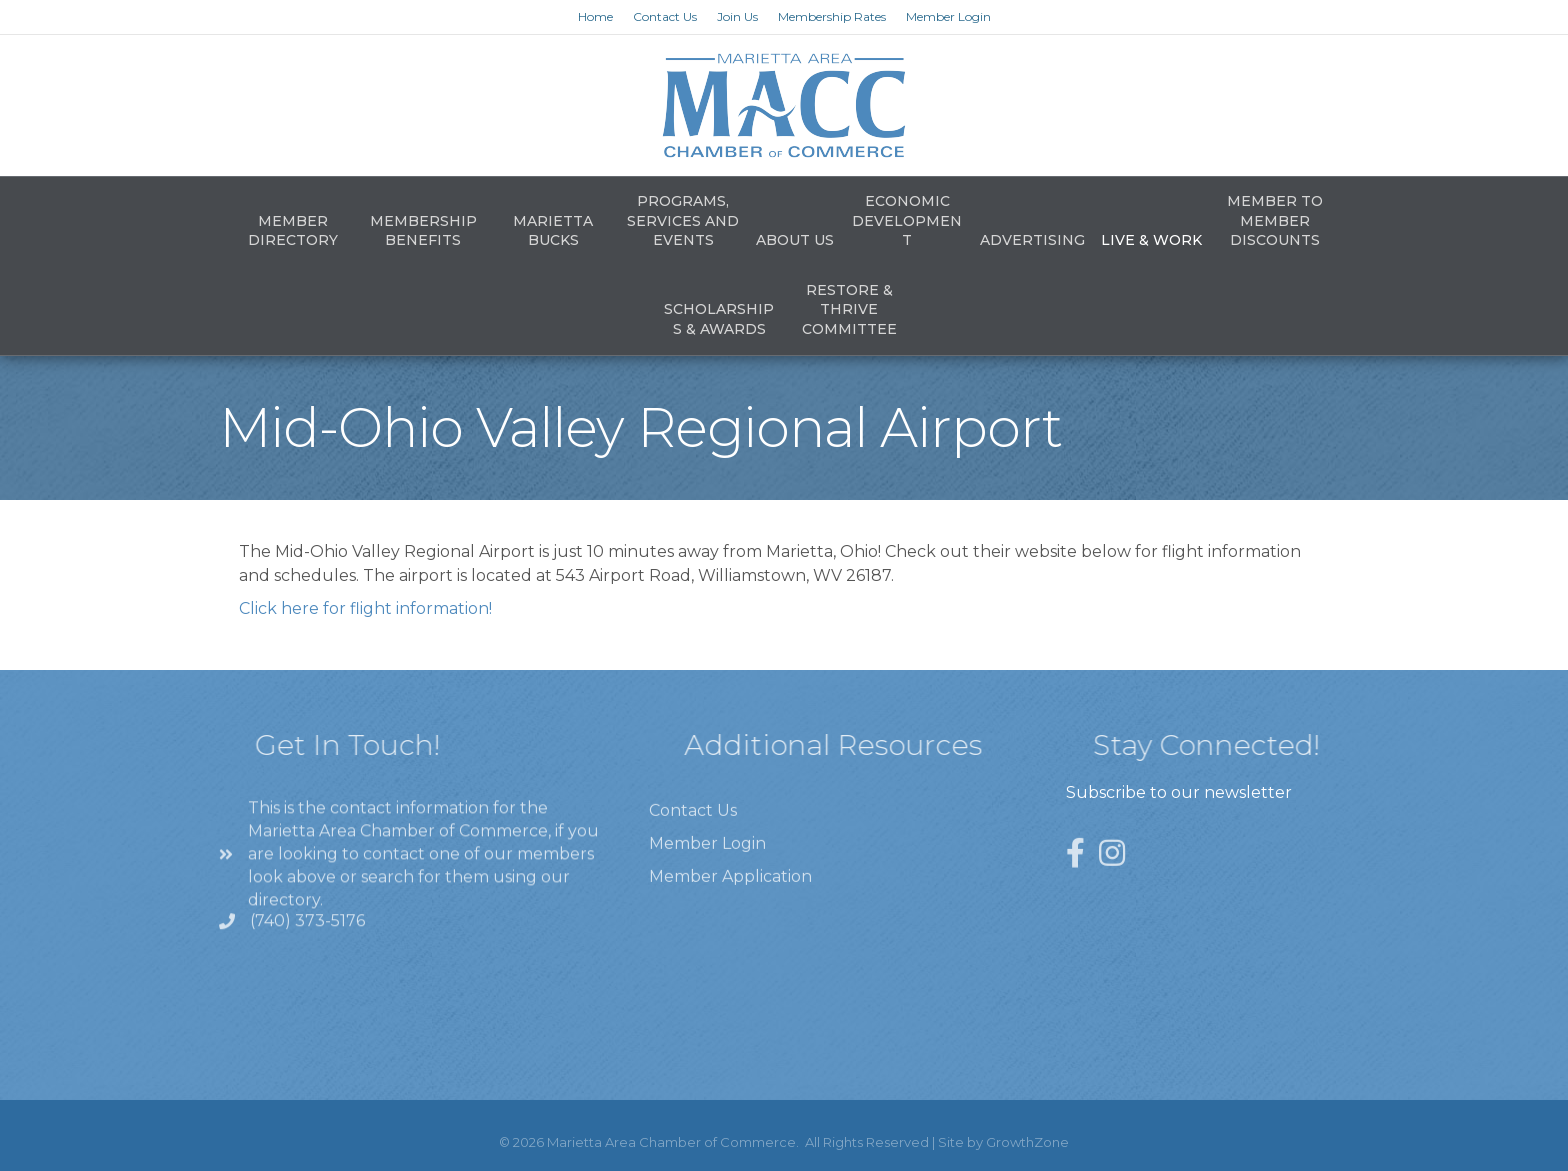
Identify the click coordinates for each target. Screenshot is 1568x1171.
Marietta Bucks (553, 231)
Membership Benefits (423, 231)
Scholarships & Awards (719, 319)
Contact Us (665, 16)
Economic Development (907, 220)
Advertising (1032, 240)
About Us (795, 240)
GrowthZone (1027, 1142)
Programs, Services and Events (683, 220)
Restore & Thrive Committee (849, 309)
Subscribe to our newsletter (1179, 792)
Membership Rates (832, 16)
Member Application (730, 902)
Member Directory (293, 231)
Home (595, 16)
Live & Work (1151, 240)
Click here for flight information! (365, 608)
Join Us (737, 16)
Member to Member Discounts (1275, 220)
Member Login (948, 16)
